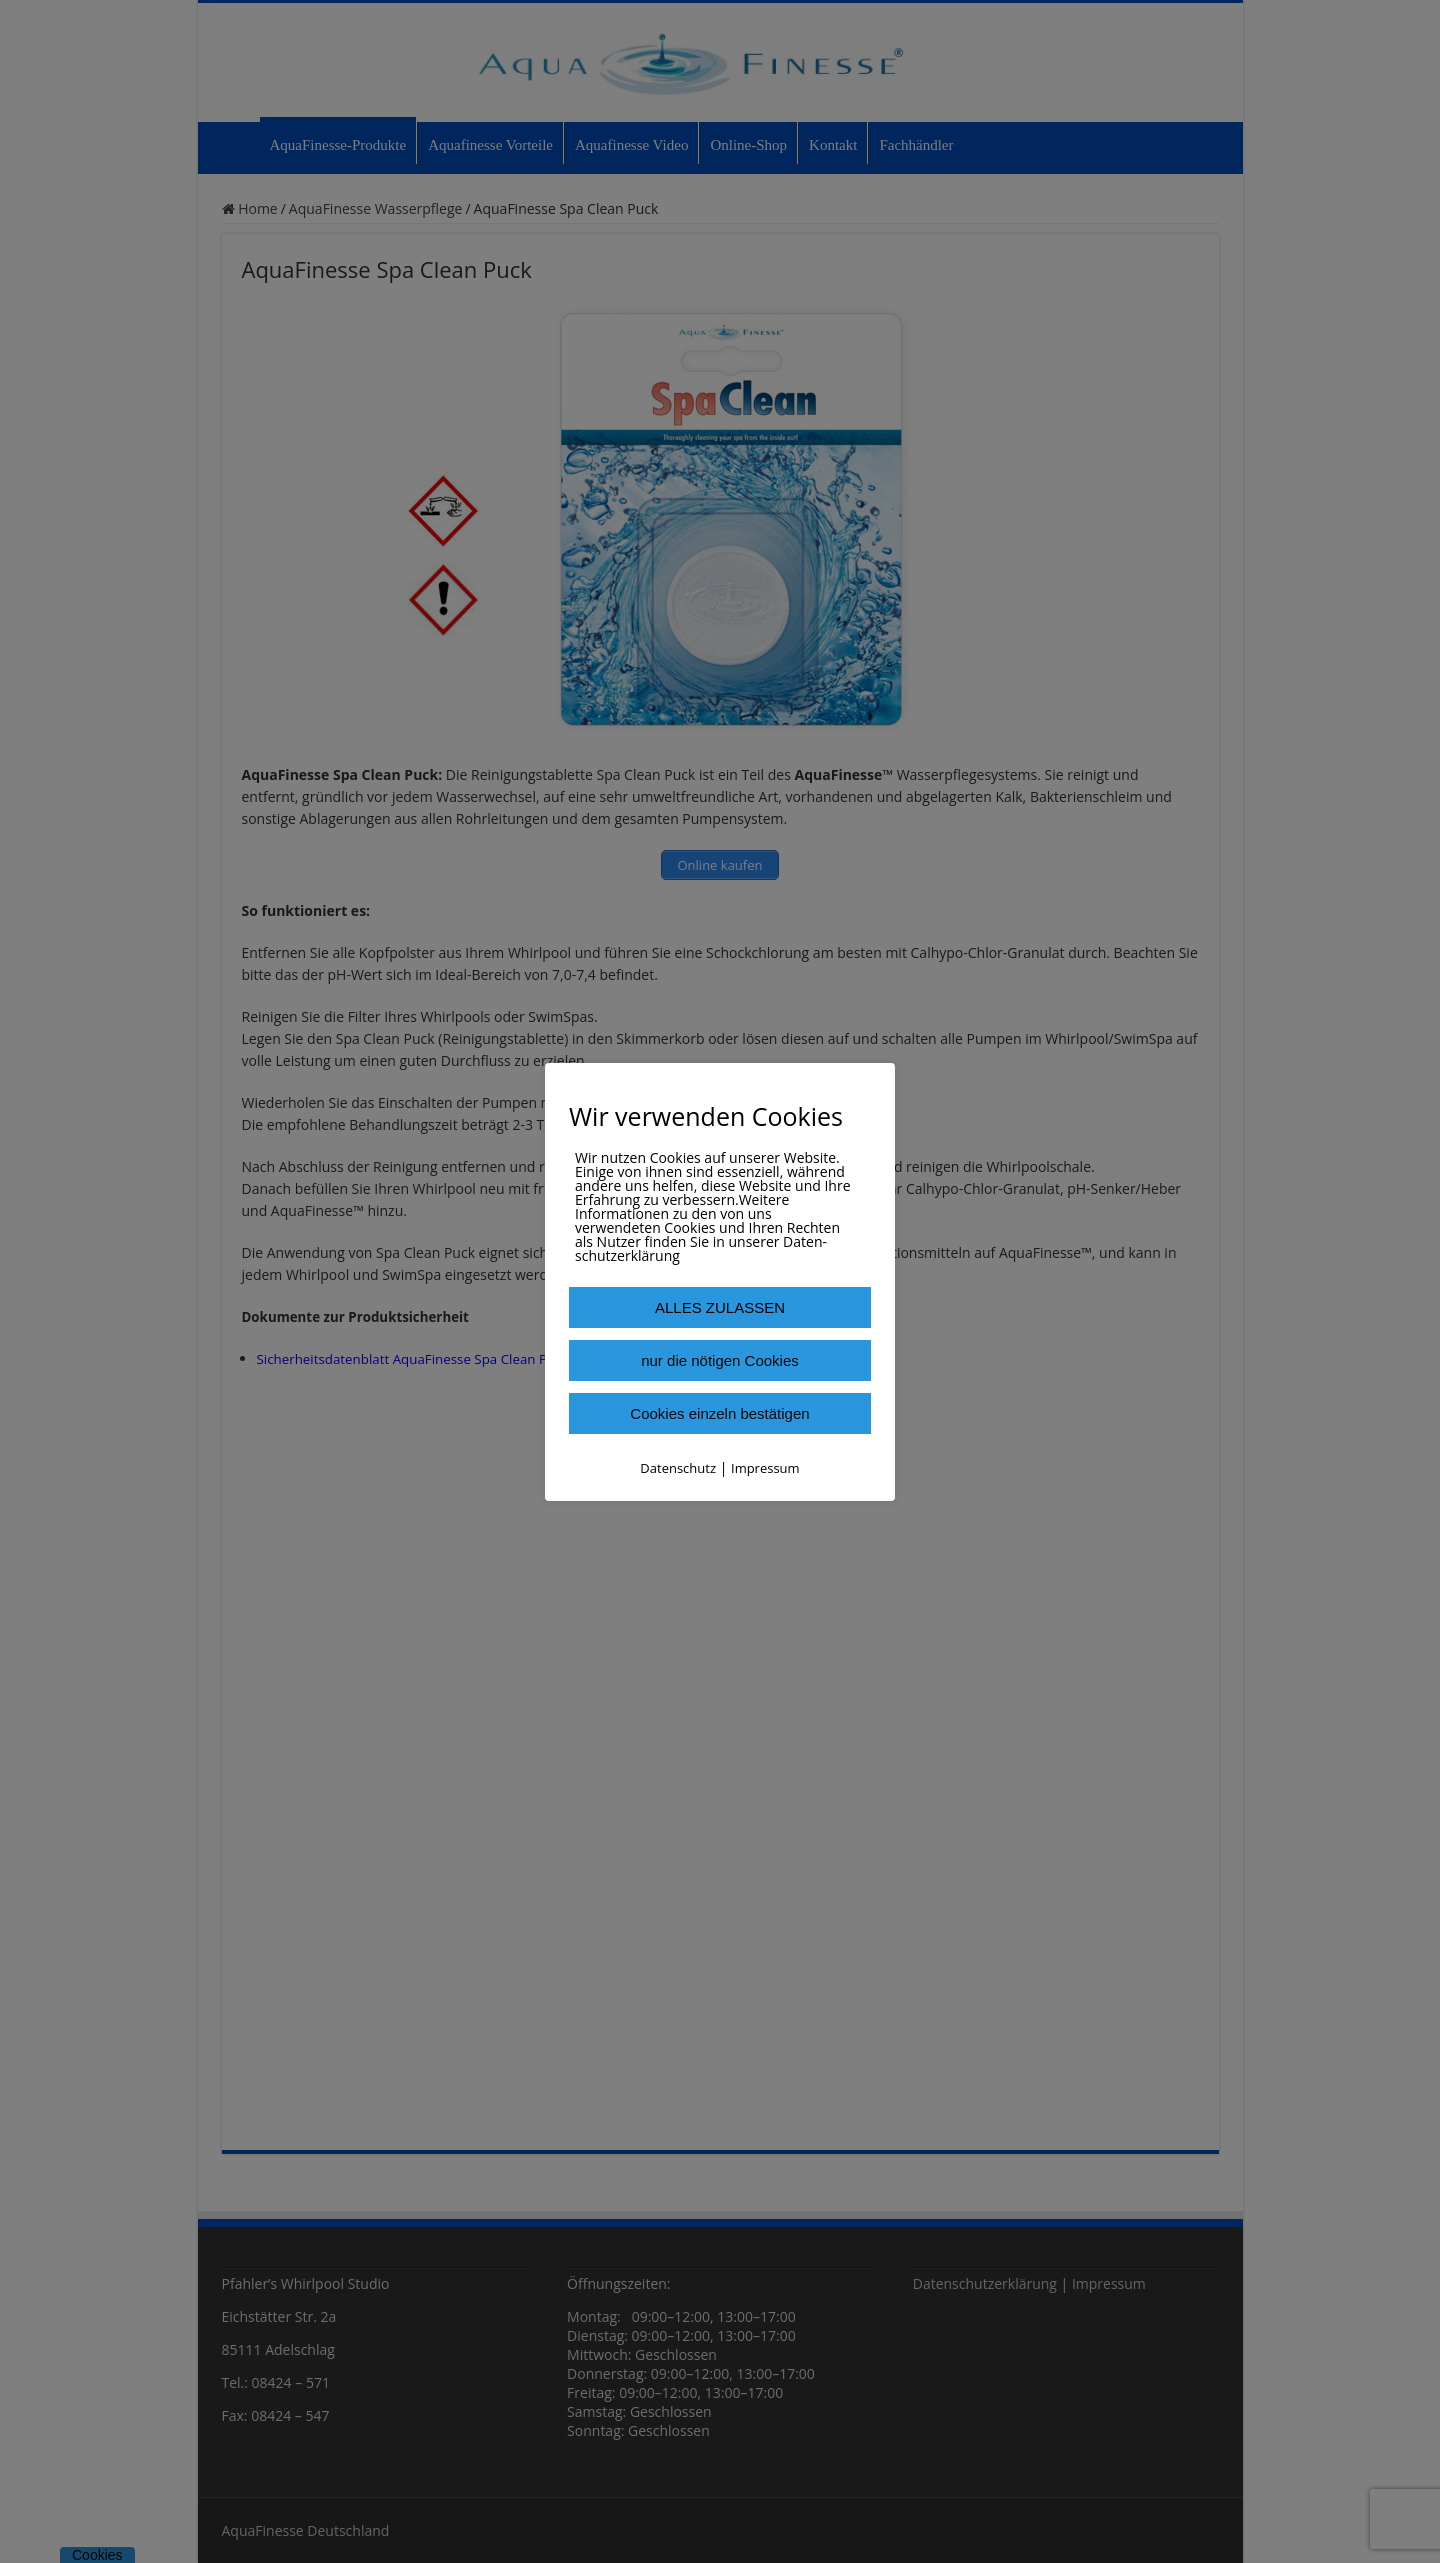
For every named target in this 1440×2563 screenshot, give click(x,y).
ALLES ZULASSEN (720, 1307)
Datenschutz (678, 1468)
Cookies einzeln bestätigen (719, 1413)
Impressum (765, 1468)
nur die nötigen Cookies (720, 1360)
